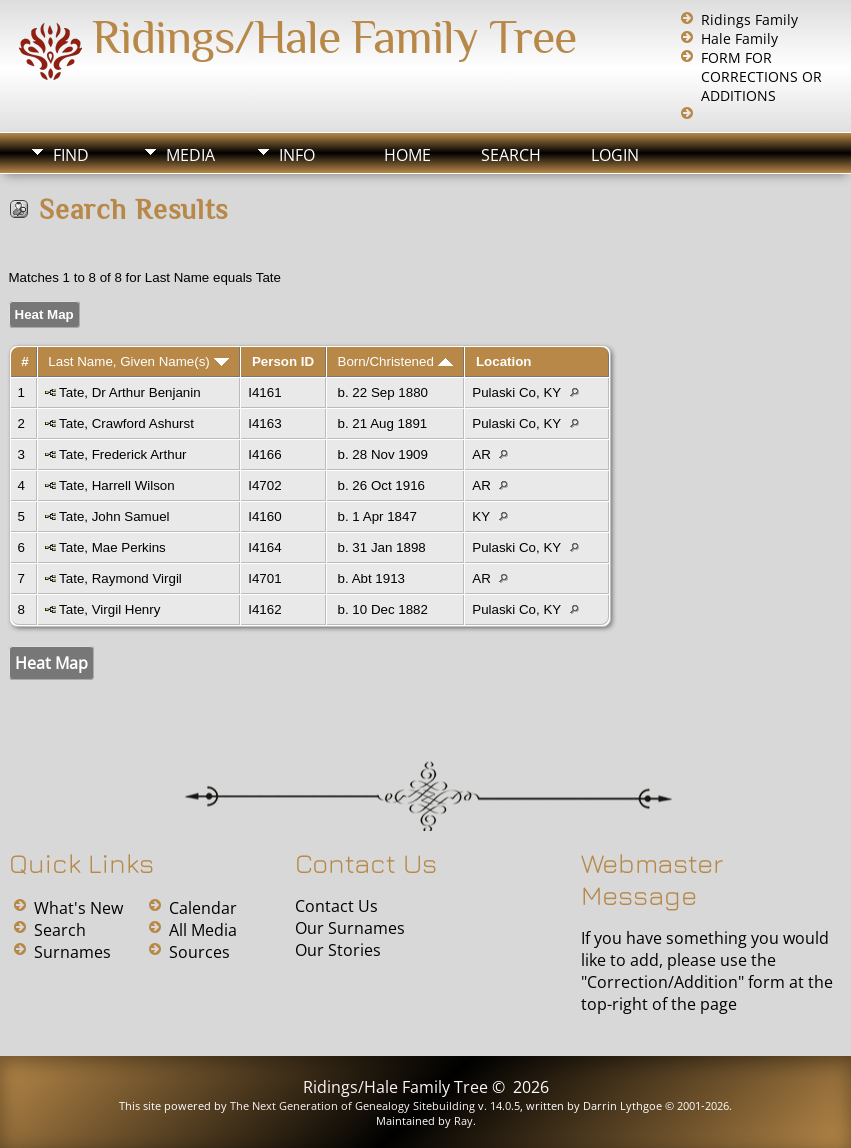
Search (511, 155)
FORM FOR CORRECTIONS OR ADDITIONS (761, 76)
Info (297, 155)
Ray (463, 1120)
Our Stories (338, 950)
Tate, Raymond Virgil (120, 578)
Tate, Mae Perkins (112, 547)
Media (190, 155)
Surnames (72, 952)
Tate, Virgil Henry (109, 609)
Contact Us (336, 906)
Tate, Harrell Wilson (117, 485)
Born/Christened (395, 361)
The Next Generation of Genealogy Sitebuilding (352, 1105)
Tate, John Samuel (114, 516)
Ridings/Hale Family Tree (334, 37)
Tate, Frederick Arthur (122, 454)
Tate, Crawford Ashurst (126, 423)
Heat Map (44, 314)
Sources (199, 952)
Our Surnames (350, 928)
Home (407, 155)
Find (71, 155)
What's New (78, 908)
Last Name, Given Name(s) (138, 361)
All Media (203, 930)
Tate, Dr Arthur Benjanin (130, 392)
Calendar (203, 908)
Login (615, 155)
